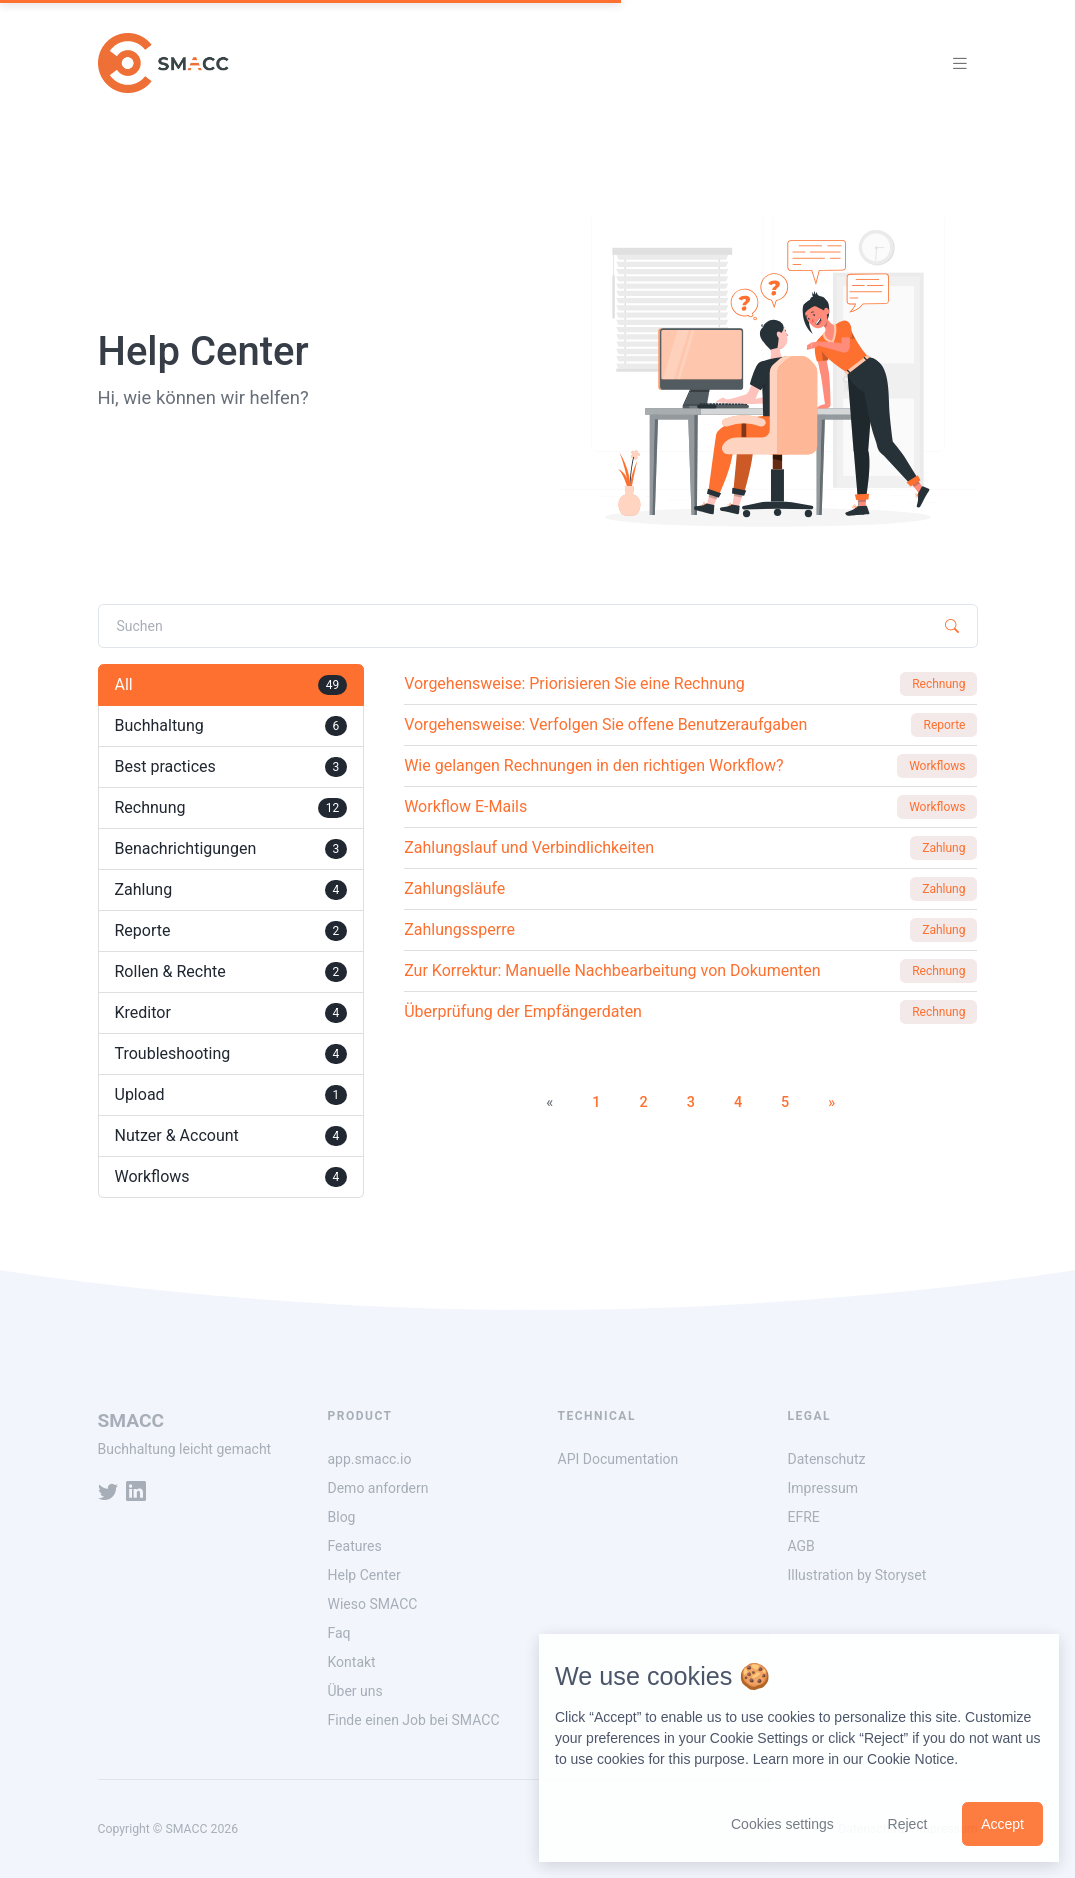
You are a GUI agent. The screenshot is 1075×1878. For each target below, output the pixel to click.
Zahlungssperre (459, 929)
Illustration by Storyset (857, 1575)
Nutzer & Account (231, 1136)
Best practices (231, 767)
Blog (342, 1517)
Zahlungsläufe (454, 888)
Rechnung (231, 808)
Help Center (364, 1575)
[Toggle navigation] (960, 63)
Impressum (823, 1488)
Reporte (231, 931)
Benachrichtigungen (231, 849)
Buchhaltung (231, 726)
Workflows (231, 1177)
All (231, 685)
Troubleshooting (231, 1054)
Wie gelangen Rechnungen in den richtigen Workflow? (593, 765)
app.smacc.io (370, 1459)
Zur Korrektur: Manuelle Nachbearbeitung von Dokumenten (612, 970)
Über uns (355, 1691)
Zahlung (231, 890)
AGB (801, 1546)
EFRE (804, 1517)
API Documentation (618, 1459)
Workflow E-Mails (465, 806)
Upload (231, 1095)
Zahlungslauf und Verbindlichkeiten (529, 847)
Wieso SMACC (373, 1604)
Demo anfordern (378, 1488)
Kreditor (231, 1013)
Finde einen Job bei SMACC (414, 1720)
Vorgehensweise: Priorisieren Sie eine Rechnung (574, 683)
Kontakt (352, 1662)
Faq (339, 1633)
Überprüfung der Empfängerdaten (523, 1011)
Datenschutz (827, 1459)
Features (355, 1546)
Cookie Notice (910, 1759)
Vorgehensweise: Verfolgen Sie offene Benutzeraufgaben (605, 724)
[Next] (831, 1103)
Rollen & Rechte (231, 972)
